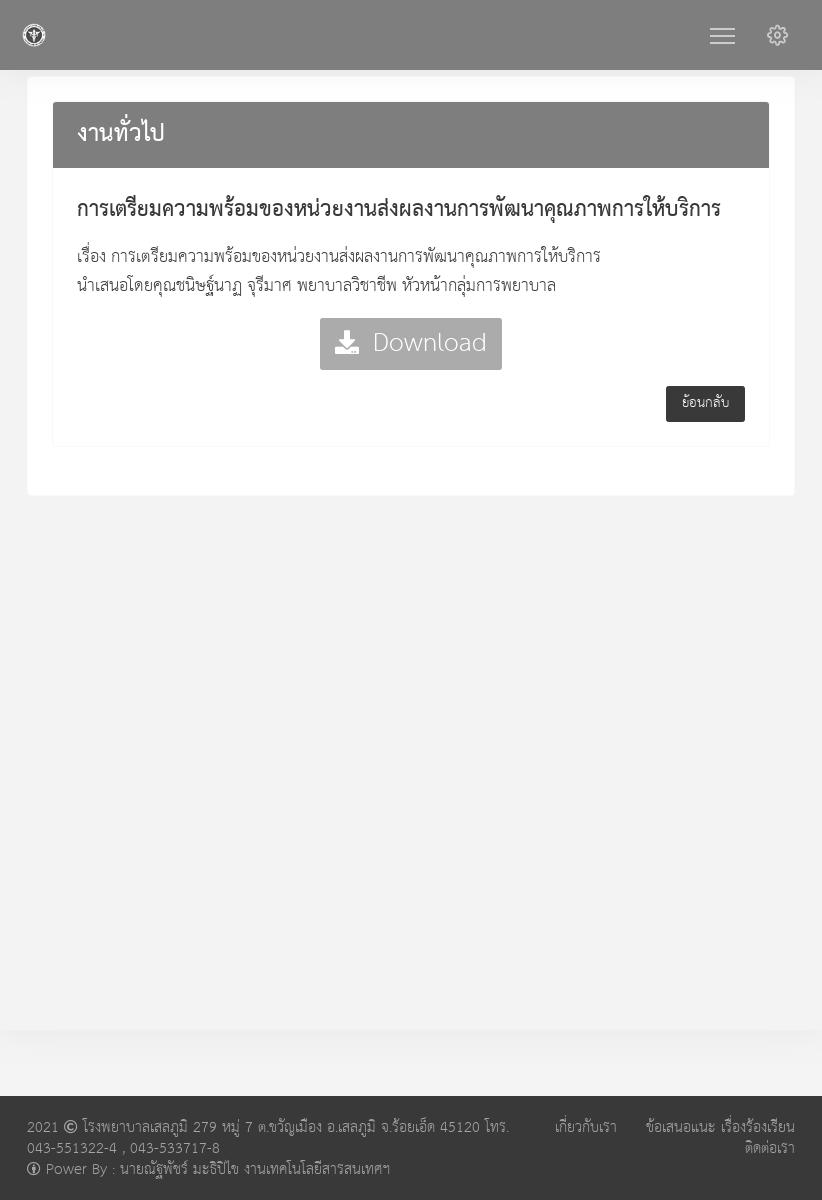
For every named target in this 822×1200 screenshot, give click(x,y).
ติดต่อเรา (770, 1148)
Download (411, 343)
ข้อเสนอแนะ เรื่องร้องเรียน (720, 1127)
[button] (777, 35)
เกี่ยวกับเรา (586, 1127)
